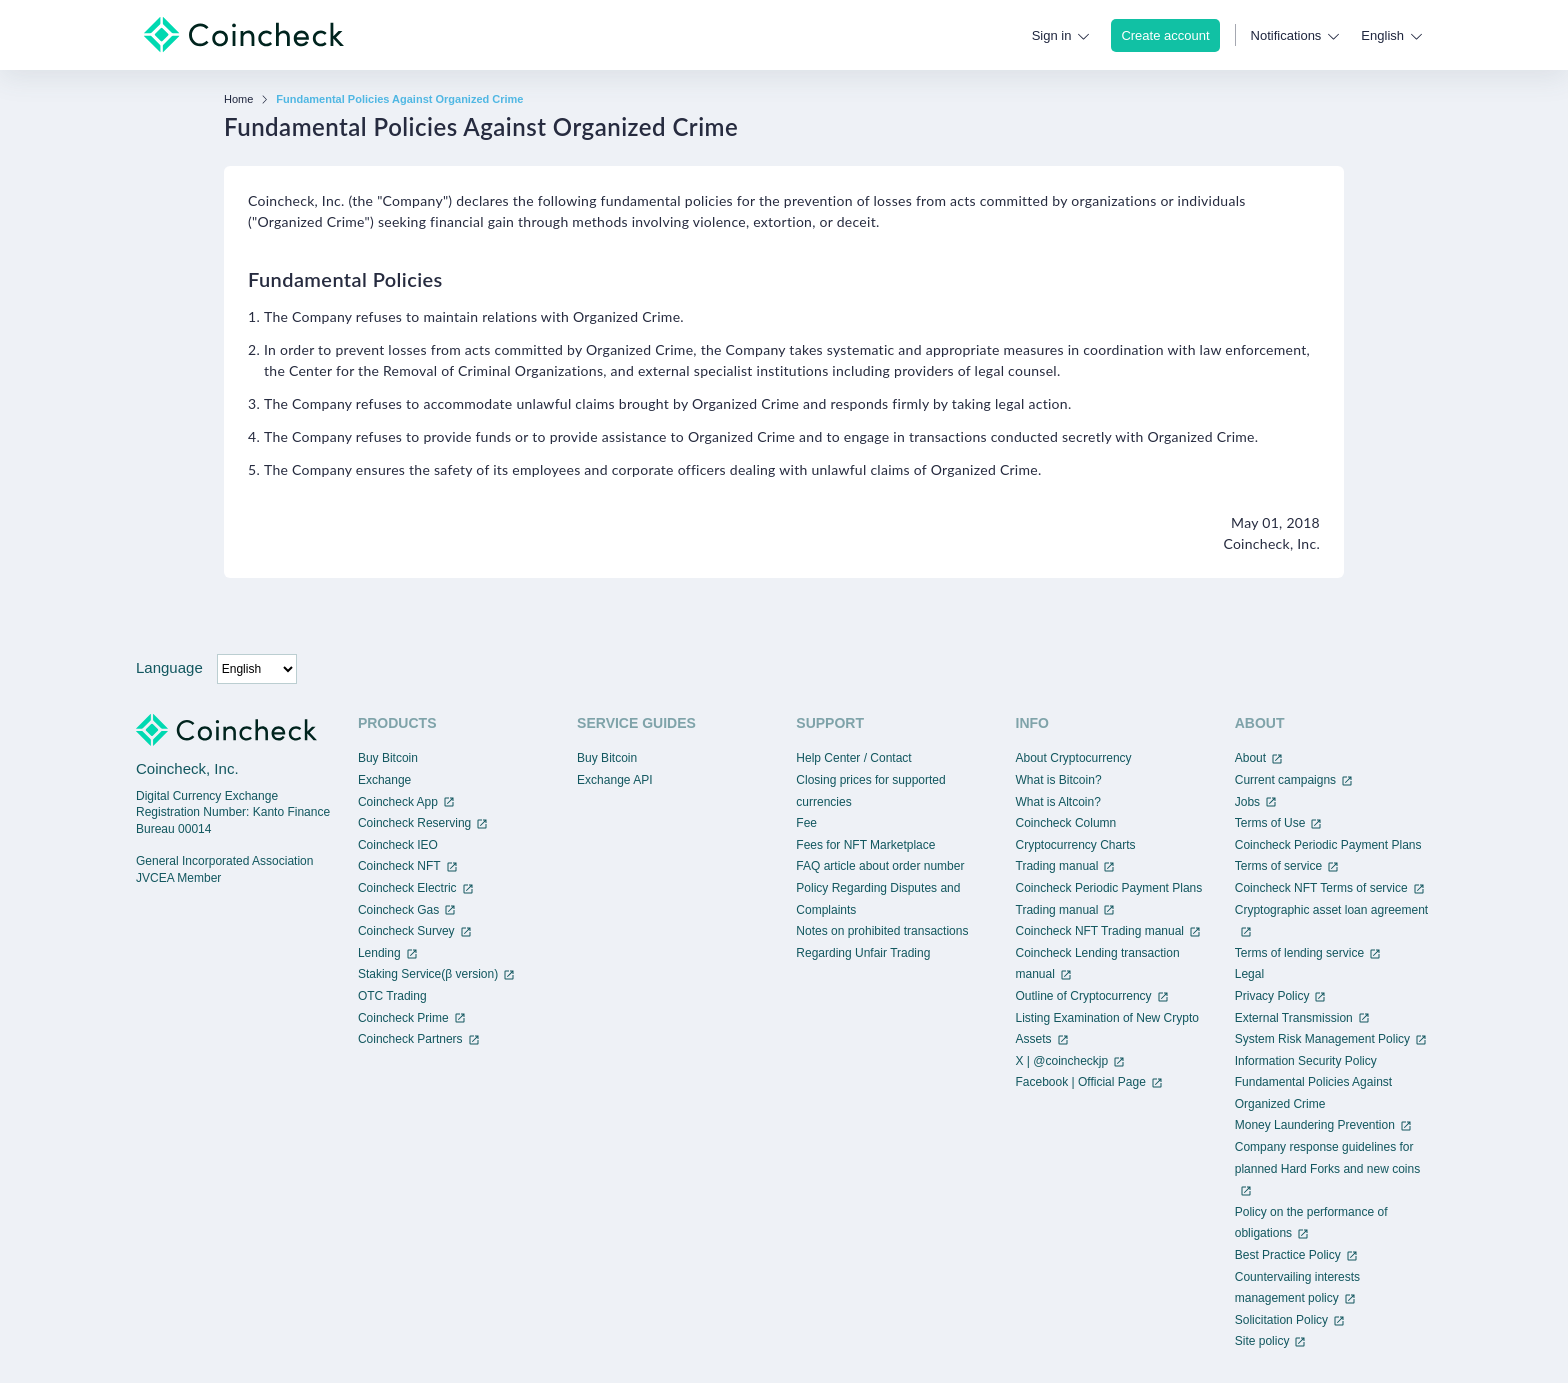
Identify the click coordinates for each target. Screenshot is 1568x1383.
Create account (1165, 35)
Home (238, 99)
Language (169, 667)
